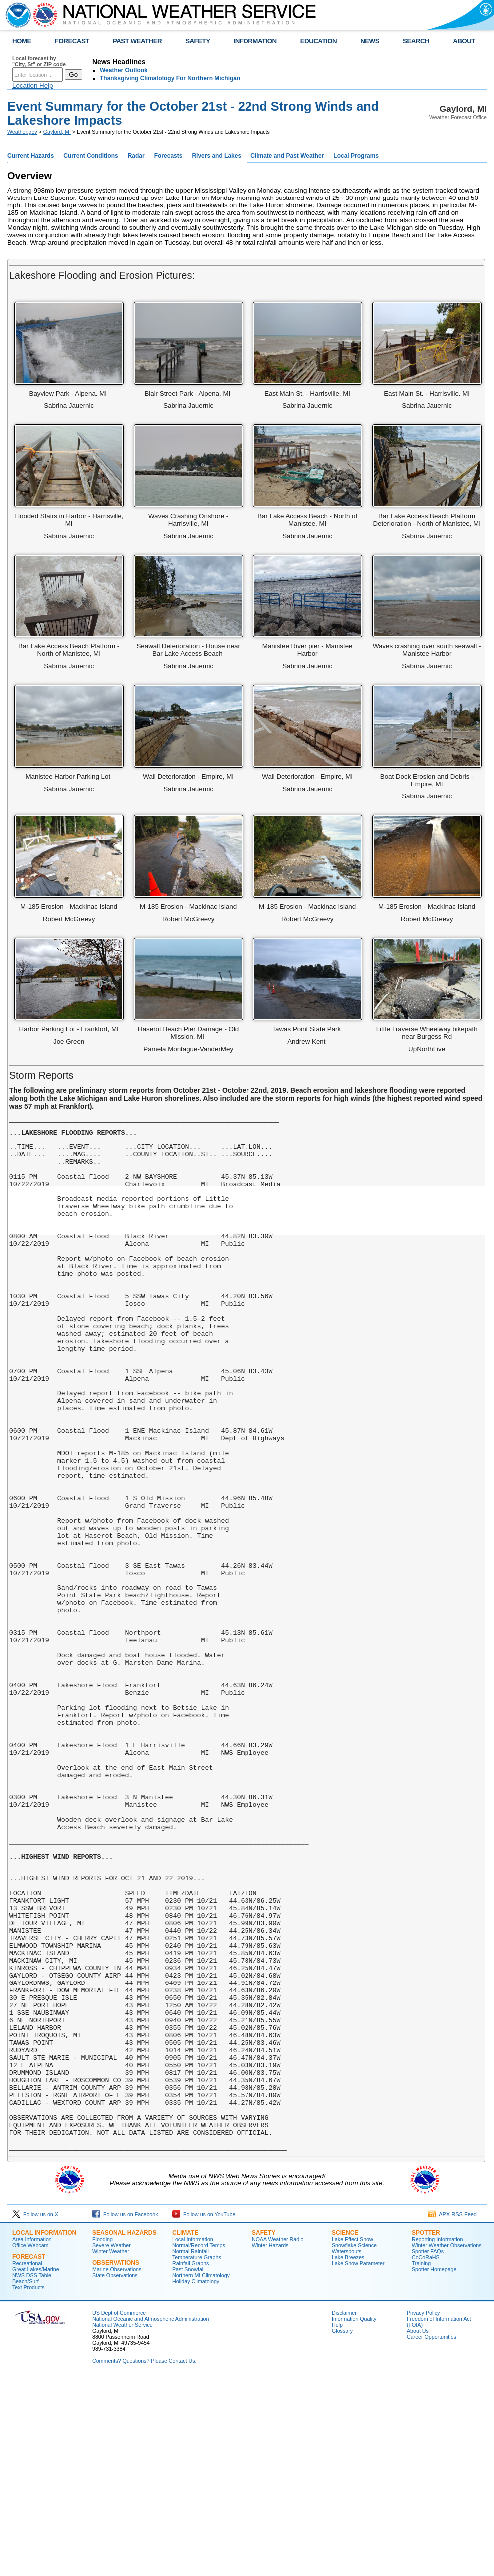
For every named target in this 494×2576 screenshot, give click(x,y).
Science (345, 2430)
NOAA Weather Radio (277, 2437)
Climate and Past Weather (287, 155)
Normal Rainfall (190, 2449)
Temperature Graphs (196, 2455)
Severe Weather (111, 2443)
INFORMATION (255, 41)
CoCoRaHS (426, 2455)
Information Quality (354, 2516)
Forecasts (168, 155)
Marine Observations (116, 2467)
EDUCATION (318, 41)
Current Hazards (30, 155)
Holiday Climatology (195, 2479)
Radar (136, 155)
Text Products (28, 2485)
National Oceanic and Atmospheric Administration (150, 2516)
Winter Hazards (270, 2443)
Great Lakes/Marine (35, 2467)
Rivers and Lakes (216, 155)
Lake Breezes (348, 2455)
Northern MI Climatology (201, 2473)
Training (421, 2461)
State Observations (115, 2473)
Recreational (27, 2461)
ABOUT (464, 41)
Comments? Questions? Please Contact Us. (144, 2558)
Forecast (28, 2454)
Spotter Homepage (434, 2467)
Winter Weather (110, 2449)
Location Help (32, 85)
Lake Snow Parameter (358, 2461)
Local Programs (356, 155)
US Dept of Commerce (119, 2510)
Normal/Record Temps (198, 2443)
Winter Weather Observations (447, 2443)
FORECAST (72, 41)
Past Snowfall (188, 2467)
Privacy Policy (423, 2510)
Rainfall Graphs (190, 2461)
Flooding (102, 2437)
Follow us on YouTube (203, 2412)
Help (337, 2522)
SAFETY (197, 41)
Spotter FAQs (428, 2449)
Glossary (342, 2528)
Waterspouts (346, 2449)
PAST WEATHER (137, 41)
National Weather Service (122, 2522)
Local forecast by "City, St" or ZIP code (39, 61)
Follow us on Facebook (125, 2412)
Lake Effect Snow (352, 2437)
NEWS (369, 41)
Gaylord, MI (57, 132)
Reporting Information (437, 2437)
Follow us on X (35, 2412)
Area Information (32, 2437)
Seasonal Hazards (124, 2430)
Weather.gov (22, 132)
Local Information (44, 2430)
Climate (185, 2430)
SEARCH (416, 41)
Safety (263, 2430)
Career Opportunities (431, 2534)
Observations (115, 2460)
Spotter (426, 2430)
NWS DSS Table (31, 2473)
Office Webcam (30, 2443)
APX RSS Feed (452, 2412)
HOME (21, 41)
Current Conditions (90, 155)
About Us (418, 2528)
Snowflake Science (354, 2443)
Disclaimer (344, 2510)
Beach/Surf (25, 2479)
